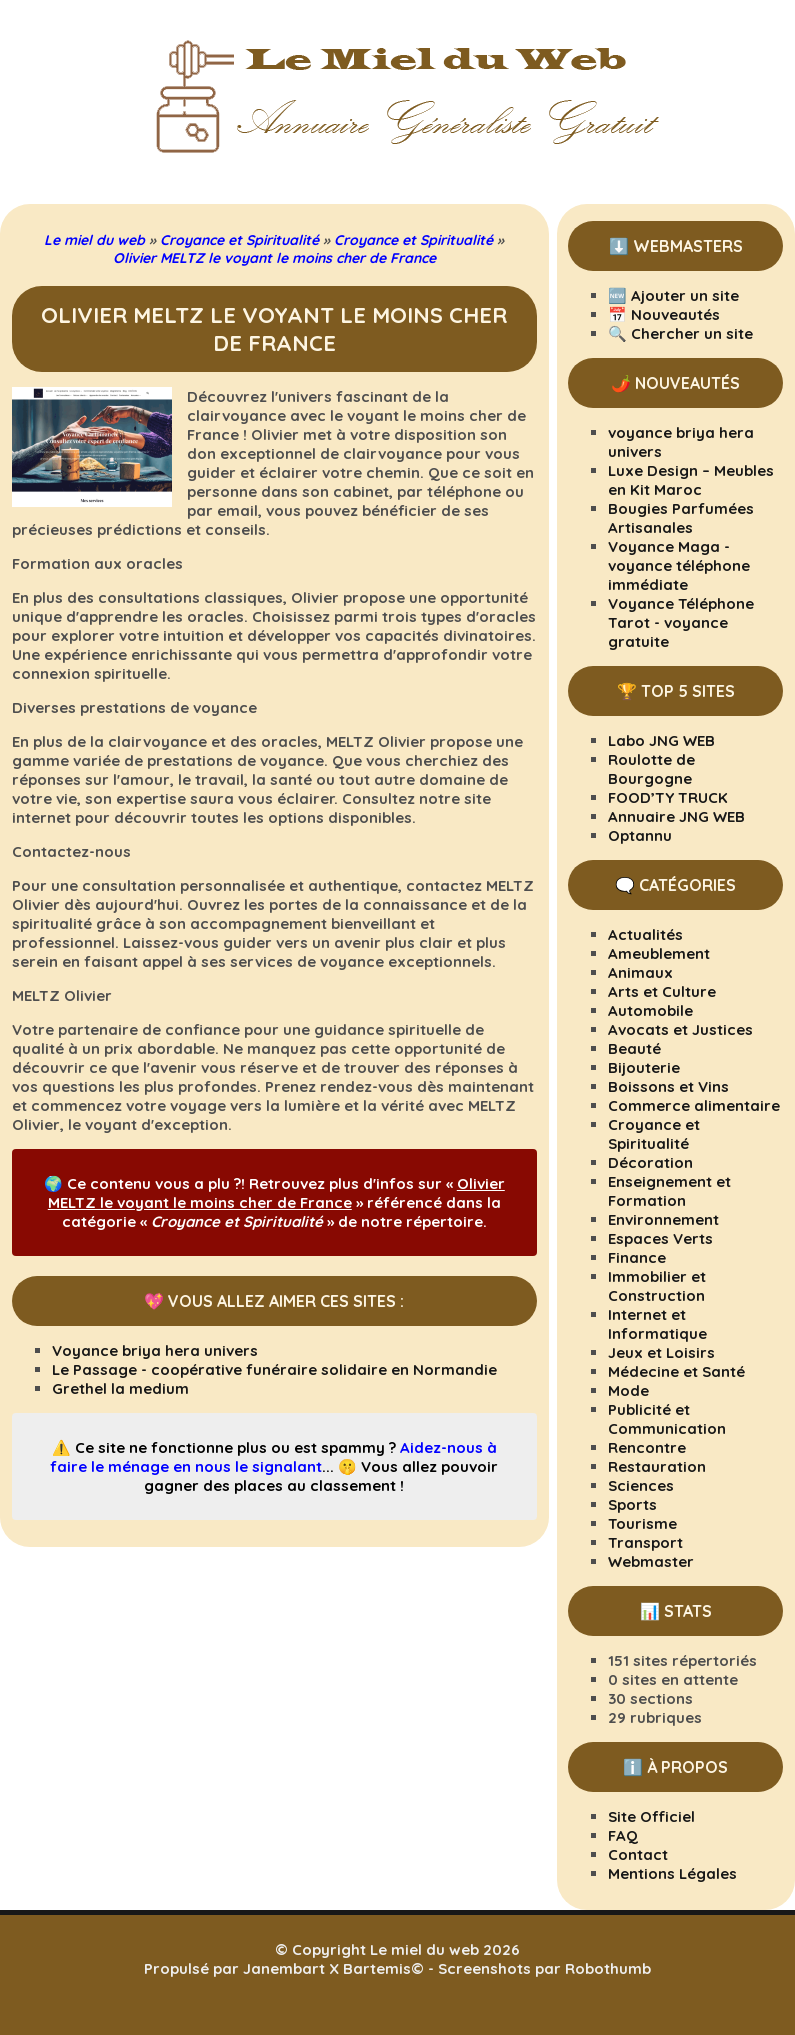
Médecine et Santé (676, 1371)
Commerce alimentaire (694, 1105)
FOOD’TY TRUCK (668, 797)
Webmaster (651, 1561)
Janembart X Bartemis (327, 1968)
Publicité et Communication (667, 1419)
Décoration (650, 1162)
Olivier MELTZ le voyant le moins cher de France (276, 1193)
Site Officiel (651, 1816)
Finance (637, 1257)
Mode (628, 1390)
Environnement (663, 1219)
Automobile (650, 1010)
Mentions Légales (672, 1873)
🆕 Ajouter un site (673, 295)
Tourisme (642, 1523)
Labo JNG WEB (661, 740)
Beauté (634, 1048)
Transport (645, 1542)
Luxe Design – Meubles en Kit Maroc (691, 480)
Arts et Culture (662, 991)
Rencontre (647, 1447)
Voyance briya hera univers (155, 1350)
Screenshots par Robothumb (544, 1968)
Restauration (657, 1466)
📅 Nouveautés (664, 314)
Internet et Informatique (657, 1324)
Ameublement (659, 953)
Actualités (645, 934)
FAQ (623, 1835)
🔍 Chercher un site (680, 333)
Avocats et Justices (680, 1029)
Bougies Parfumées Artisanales (681, 518)
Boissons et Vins (668, 1086)
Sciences (641, 1485)
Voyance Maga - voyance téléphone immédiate (679, 565)
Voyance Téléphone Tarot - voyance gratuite (681, 622)
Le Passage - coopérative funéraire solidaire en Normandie (274, 1369)
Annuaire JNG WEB (676, 816)
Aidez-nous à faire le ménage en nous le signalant (273, 1457)
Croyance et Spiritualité (654, 1134)
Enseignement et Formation (669, 1191)
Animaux (640, 972)
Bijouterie (644, 1067)
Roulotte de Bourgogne (651, 769)
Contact (638, 1854)
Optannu (640, 835)
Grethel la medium (120, 1388)
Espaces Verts (660, 1238)
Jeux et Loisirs (661, 1352)
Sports (632, 1504)
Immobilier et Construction (657, 1286)
